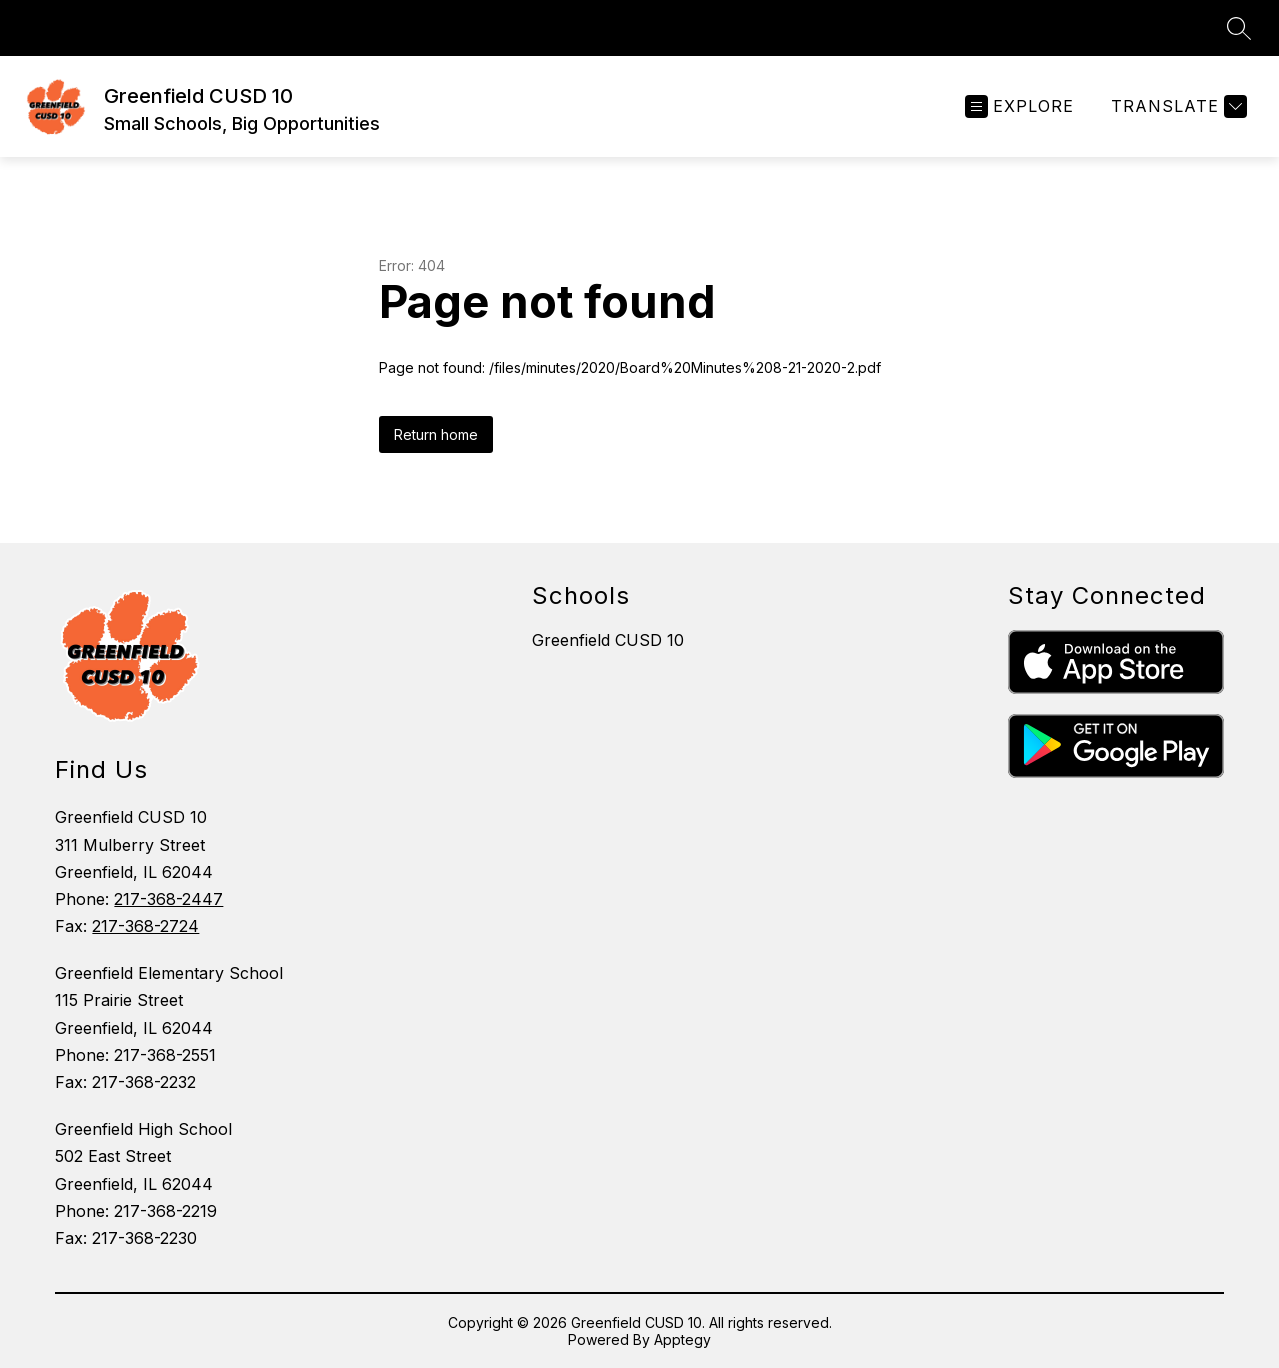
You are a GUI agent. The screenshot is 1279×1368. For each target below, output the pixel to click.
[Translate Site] (1176, 106)
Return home (436, 434)
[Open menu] (1019, 106)
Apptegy (682, 1339)
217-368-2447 (168, 899)
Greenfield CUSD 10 (608, 640)
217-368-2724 (145, 926)
